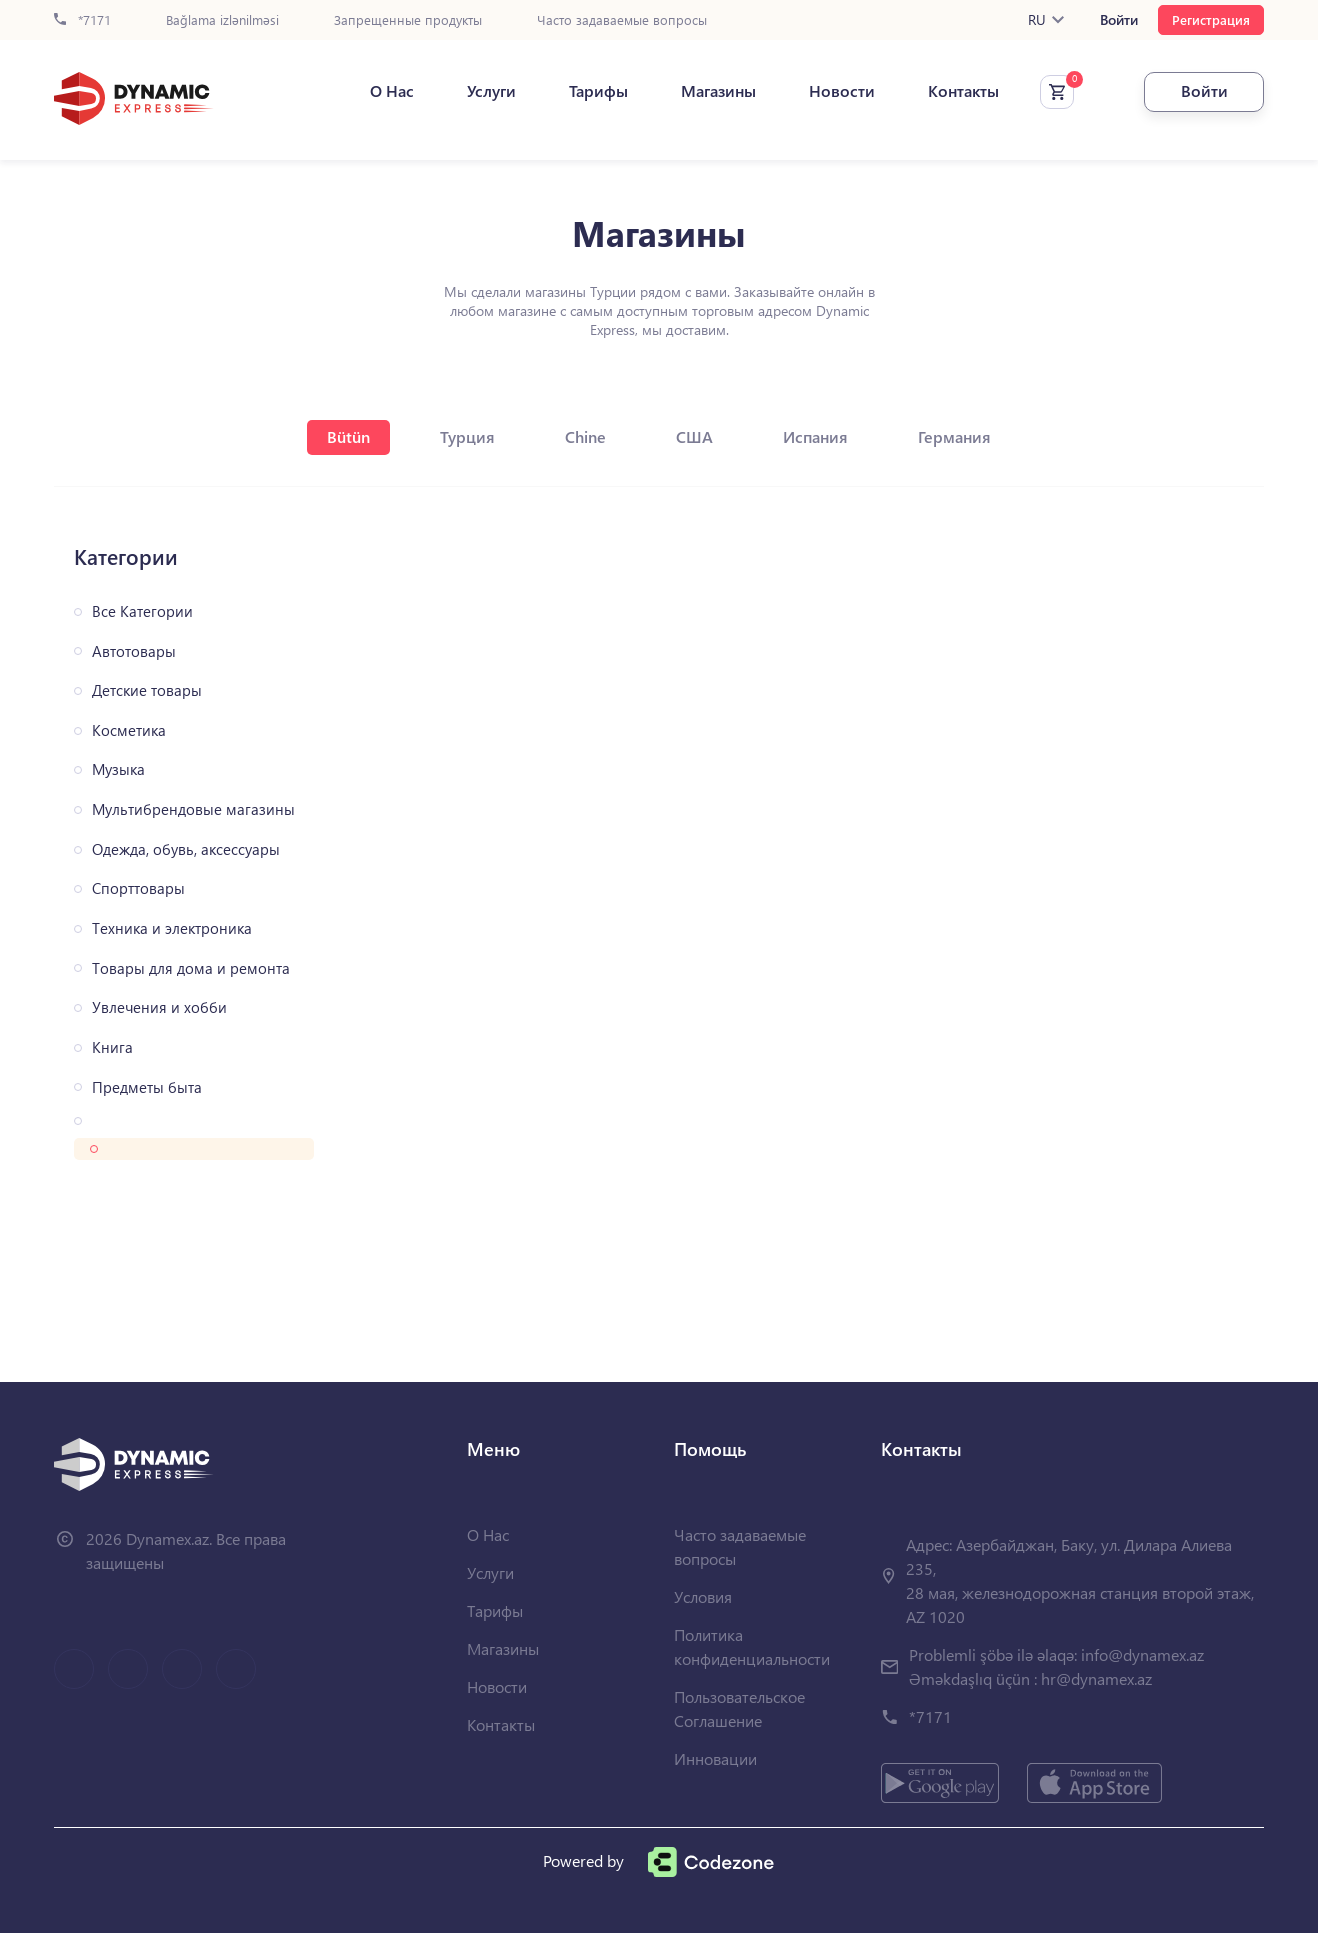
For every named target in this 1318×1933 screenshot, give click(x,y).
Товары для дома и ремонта (191, 968)
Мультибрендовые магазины (193, 809)
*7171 (82, 20)
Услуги (491, 91)
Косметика (129, 730)
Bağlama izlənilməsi (222, 20)
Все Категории (142, 611)
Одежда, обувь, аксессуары (186, 849)
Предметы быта (147, 1087)
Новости (842, 91)
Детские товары (147, 690)
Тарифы (598, 91)
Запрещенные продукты (408, 20)
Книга (112, 1047)
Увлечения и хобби (159, 1007)
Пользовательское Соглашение (739, 1708)
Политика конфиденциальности (752, 1646)
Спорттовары (138, 888)
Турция (467, 436)
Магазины (718, 91)
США (694, 436)
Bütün (348, 436)
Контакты (963, 91)
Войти (1119, 20)
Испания (815, 436)
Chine (585, 436)
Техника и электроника (172, 928)
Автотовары (134, 651)
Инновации (715, 1758)
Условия (703, 1596)
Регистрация (1211, 19)
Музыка (118, 769)
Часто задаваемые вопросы (622, 20)
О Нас (392, 91)
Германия (954, 436)
